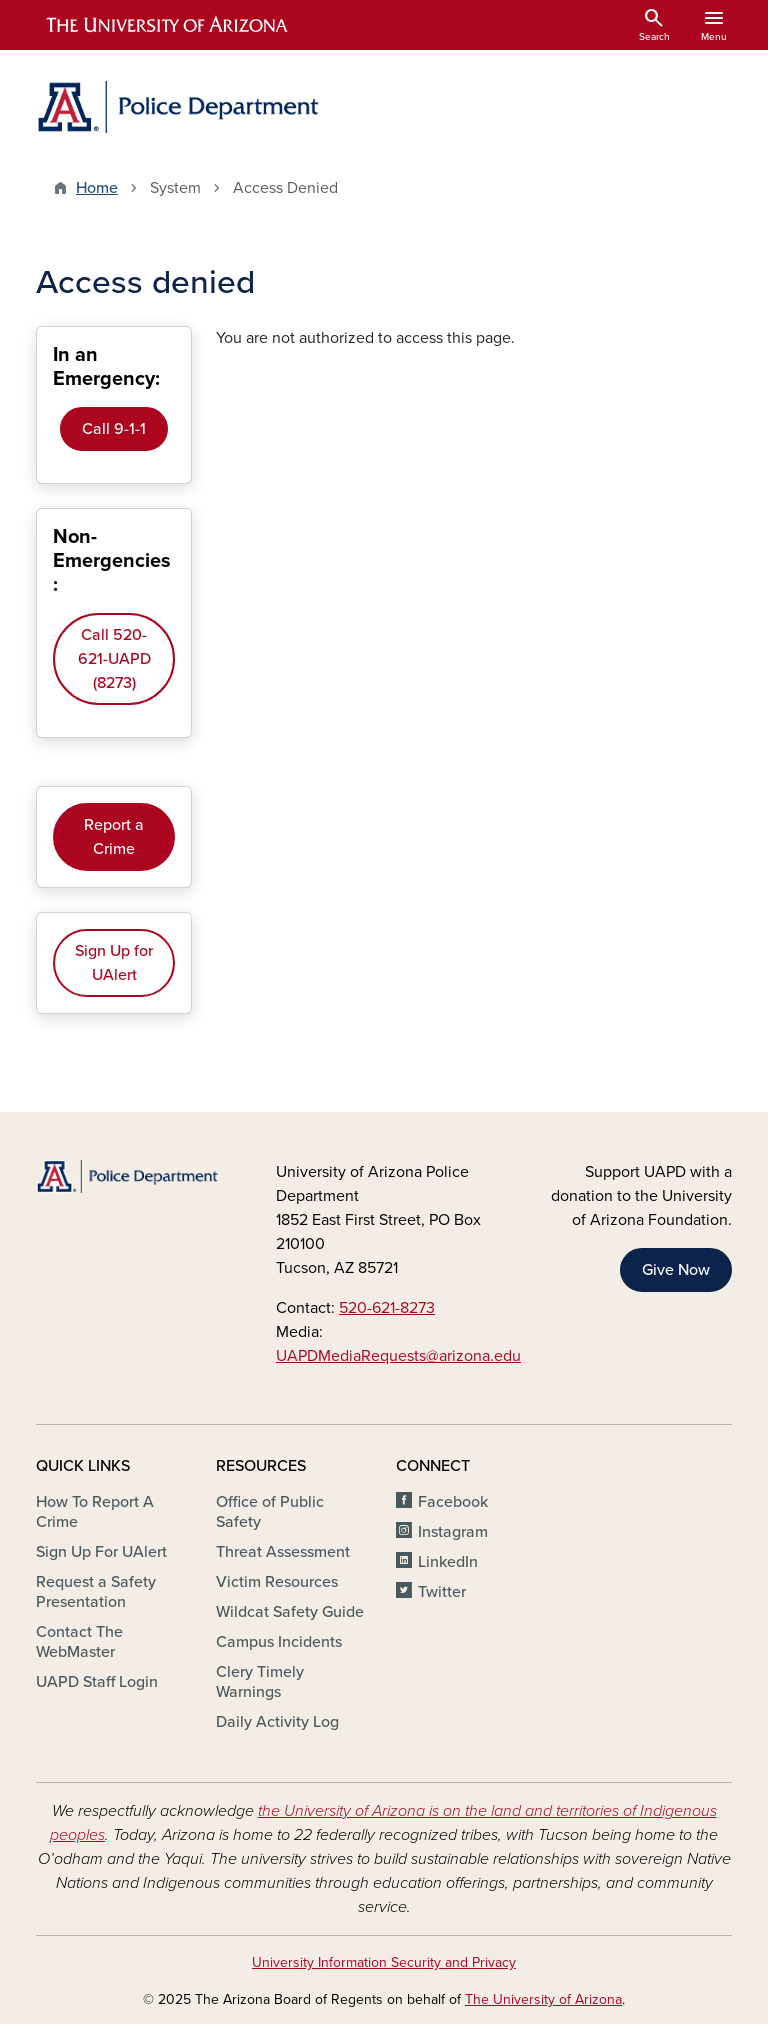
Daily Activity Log (277, 1722)
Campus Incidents (279, 1642)
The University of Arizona (543, 1999)
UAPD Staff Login (97, 1682)
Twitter (442, 1592)
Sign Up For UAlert (101, 1552)
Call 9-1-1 (114, 429)
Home (97, 188)
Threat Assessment (283, 1552)
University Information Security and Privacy (384, 1962)
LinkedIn (448, 1562)
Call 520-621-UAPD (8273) (114, 659)
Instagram (453, 1532)
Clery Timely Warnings (260, 1682)
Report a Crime (114, 837)
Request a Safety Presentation (96, 1592)
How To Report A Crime (95, 1512)
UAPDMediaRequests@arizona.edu (398, 1356)
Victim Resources (277, 1582)
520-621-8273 (387, 1308)
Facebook (453, 1502)
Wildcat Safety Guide (290, 1612)
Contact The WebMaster (79, 1642)
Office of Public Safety (270, 1512)
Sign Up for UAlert (114, 963)
